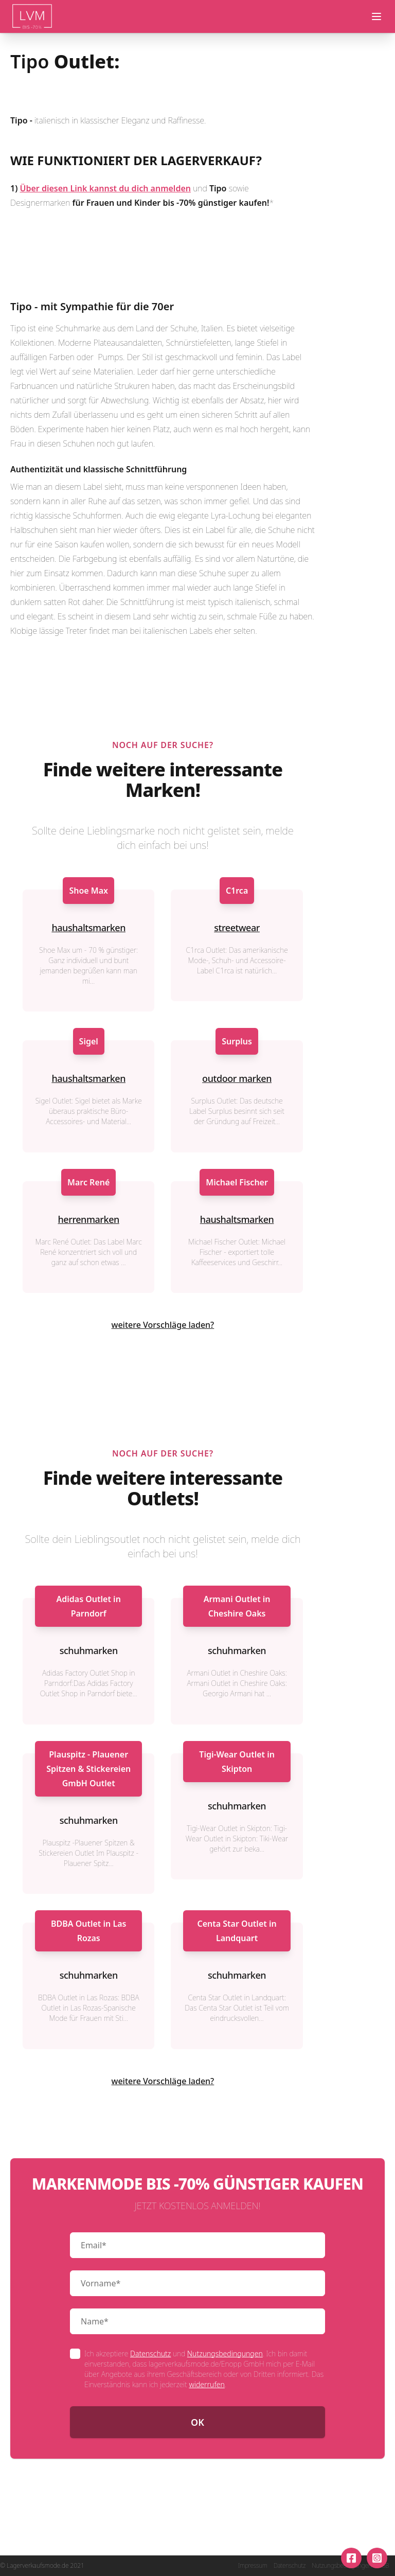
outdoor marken (237, 1078)
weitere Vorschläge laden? (163, 1324)
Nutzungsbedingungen (225, 2353)
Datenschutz (150, 2353)
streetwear (237, 927)
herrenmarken (88, 1219)
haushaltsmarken (88, 927)
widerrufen (206, 2384)
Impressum (252, 2566)
